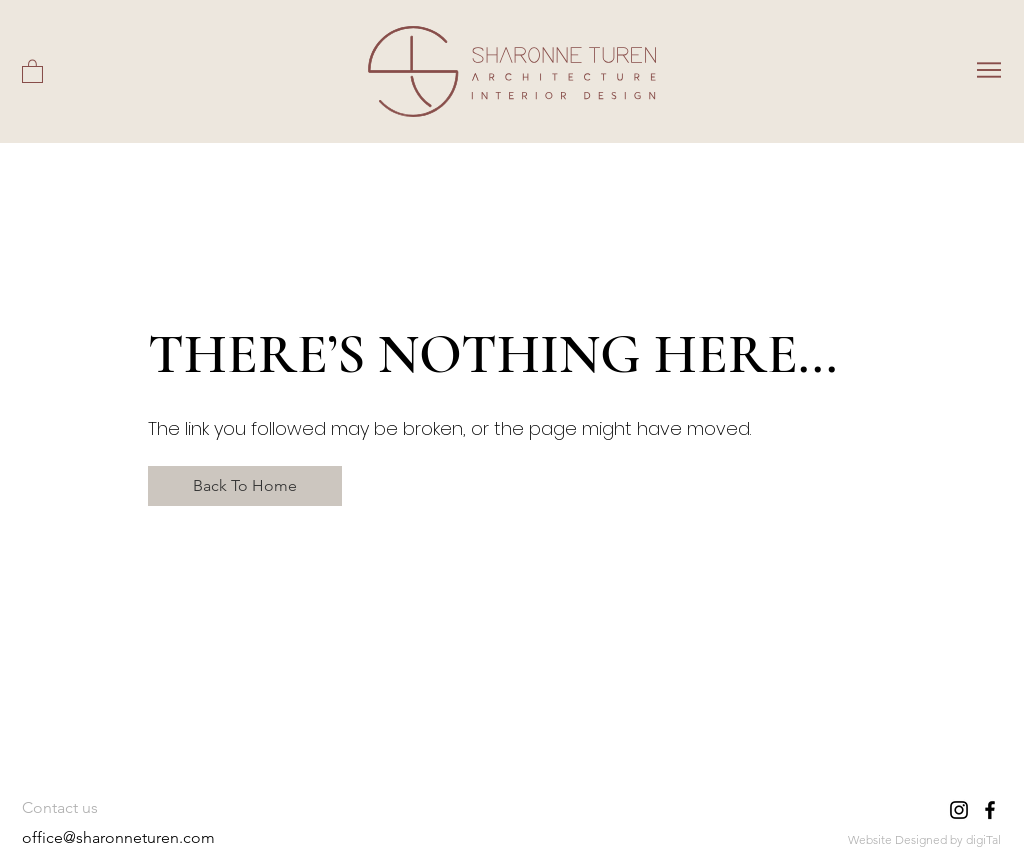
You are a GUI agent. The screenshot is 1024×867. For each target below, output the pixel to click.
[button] (32, 70)
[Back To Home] (245, 486)
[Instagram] (959, 810)
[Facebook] (990, 810)
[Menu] (988, 70)
